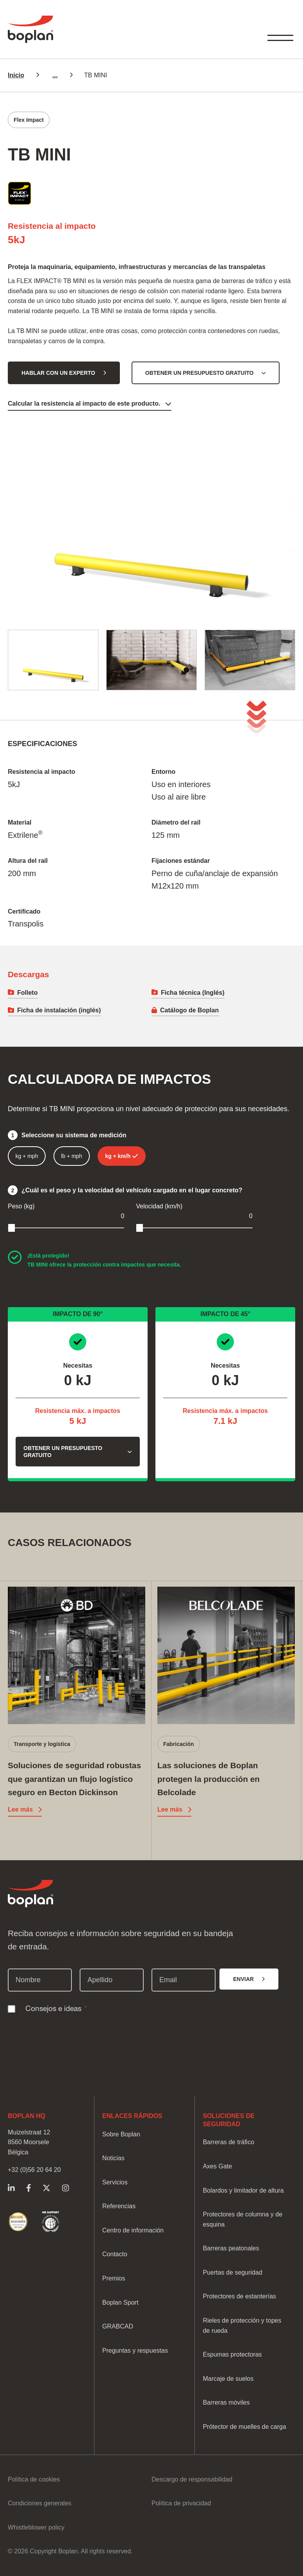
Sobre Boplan (121, 2134)
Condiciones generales (39, 2503)
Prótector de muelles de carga (244, 2426)
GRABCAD (117, 2326)
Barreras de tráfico (228, 2142)
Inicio (16, 75)
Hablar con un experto (58, 373)
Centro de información (133, 2230)
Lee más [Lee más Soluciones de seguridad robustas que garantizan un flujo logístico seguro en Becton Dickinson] (20, 1809)
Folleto (27, 992)
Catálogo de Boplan (189, 1010)
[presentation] (67, 2034)
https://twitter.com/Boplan (46, 2188)
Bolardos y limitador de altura (243, 2190)
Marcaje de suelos (228, 2378)
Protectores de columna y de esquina (242, 2219)
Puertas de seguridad (232, 2272)
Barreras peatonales (231, 2248)
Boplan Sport (120, 2302)
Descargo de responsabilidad (192, 2479)
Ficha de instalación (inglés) (59, 1010)
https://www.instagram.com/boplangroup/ (65, 2188)
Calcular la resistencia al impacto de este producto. (84, 403)
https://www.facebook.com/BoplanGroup (28, 2188)
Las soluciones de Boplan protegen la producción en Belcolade (208, 1779)
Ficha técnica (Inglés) (193, 992)
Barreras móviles (226, 2402)
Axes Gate (217, 2166)
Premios (113, 2278)
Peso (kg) (21, 1206)
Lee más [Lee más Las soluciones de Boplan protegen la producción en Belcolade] (169, 1809)
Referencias (118, 2206)
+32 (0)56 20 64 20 (34, 2169)
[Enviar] (248, 1979)
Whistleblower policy (36, 2527)
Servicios (115, 2182)
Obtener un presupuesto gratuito (199, 373)
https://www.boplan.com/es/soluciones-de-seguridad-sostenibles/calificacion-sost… (18, 2221)
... (54, 75)
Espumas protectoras (232, 2354)
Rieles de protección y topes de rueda (242, 2325)
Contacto (114, 2254)
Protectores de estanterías (239, 2296)
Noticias (113, 2158)
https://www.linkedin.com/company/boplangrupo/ (11, 2188)
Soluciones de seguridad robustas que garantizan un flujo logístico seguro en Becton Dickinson (74, 1779)
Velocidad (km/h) (159, 1206)
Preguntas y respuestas (135, 2350)
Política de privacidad (181, 2503)
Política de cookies (34, 2479)
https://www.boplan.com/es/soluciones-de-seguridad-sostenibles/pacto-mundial (50, 2221)
